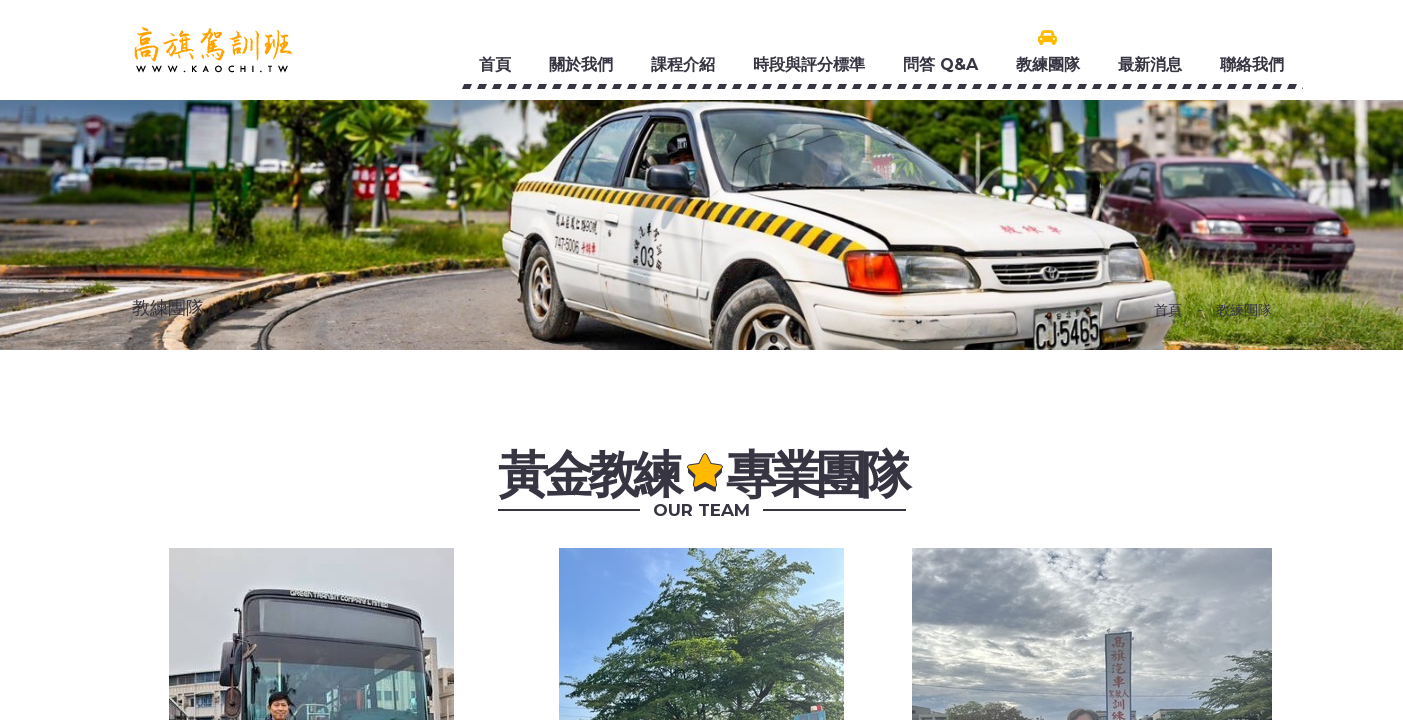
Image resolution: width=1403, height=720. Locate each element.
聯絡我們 (1252, 64)
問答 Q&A (940, 64)
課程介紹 (683, 64)
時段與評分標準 (809, 64)
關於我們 (581, 64)
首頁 (495, 64)
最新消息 (1150, 64)
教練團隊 (1048, 64)
